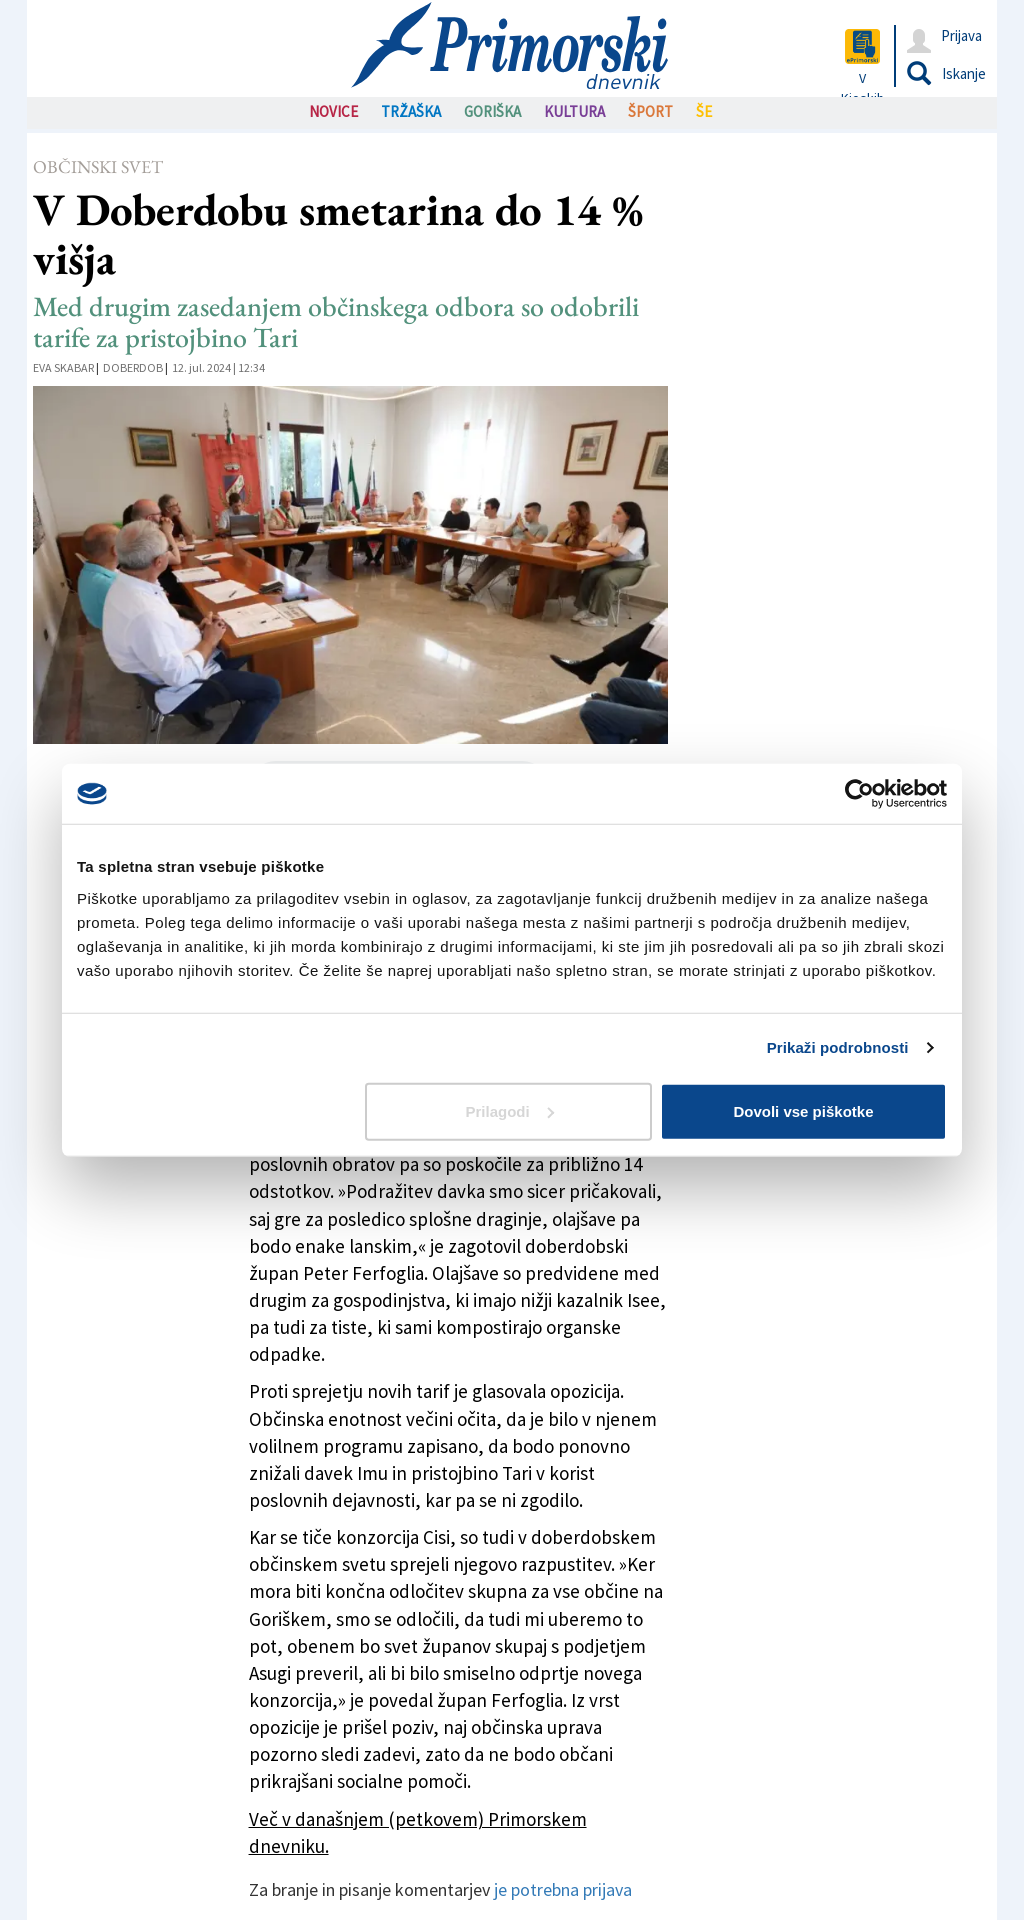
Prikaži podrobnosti (838, 1047)
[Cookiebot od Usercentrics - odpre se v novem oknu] (859, 794)
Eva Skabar (63, 367)
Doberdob (133, 367)
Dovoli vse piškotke (803, 1110)
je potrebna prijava (563, 1889)
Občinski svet (98, 166)
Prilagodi (510, 1110)
